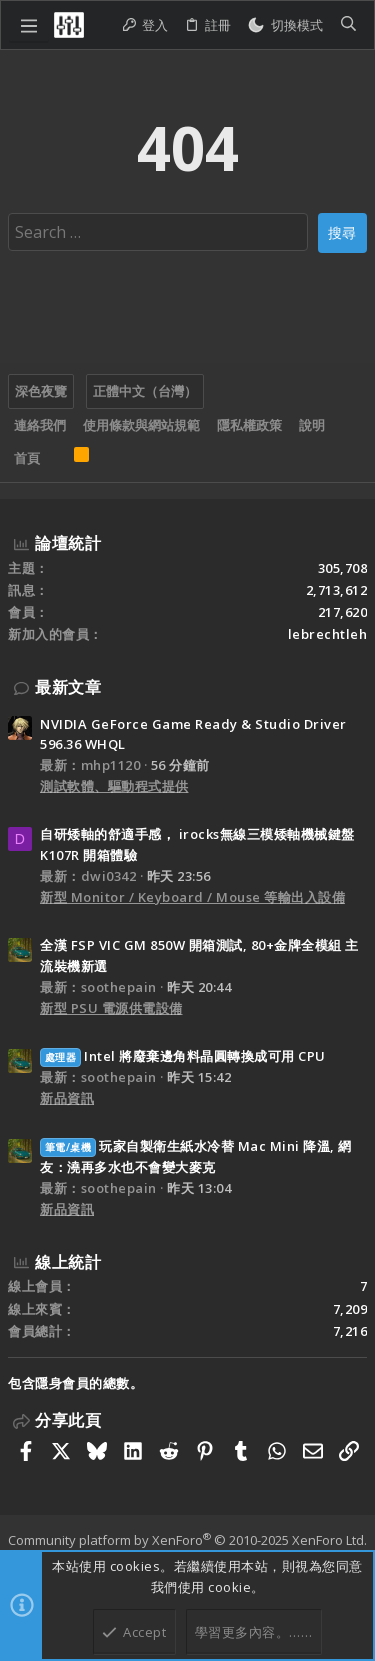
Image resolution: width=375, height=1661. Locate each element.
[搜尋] (348, 25)
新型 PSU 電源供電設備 (111, 1008)
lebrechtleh (328, 634)
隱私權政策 (249, 425)
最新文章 (68, 687)
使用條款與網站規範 (141, 425)
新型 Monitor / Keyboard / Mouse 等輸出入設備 (192, 897)
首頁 (27, 458)
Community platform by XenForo (187, 1540)
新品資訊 (67, 1098)
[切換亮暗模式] (285, 25)
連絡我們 (40, 425)
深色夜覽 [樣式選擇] (41, 391)
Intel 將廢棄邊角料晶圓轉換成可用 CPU (183, 1056)
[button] (29, 25)
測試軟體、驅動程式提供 (114, 786)
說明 (312, 425)
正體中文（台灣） (145, 391)
